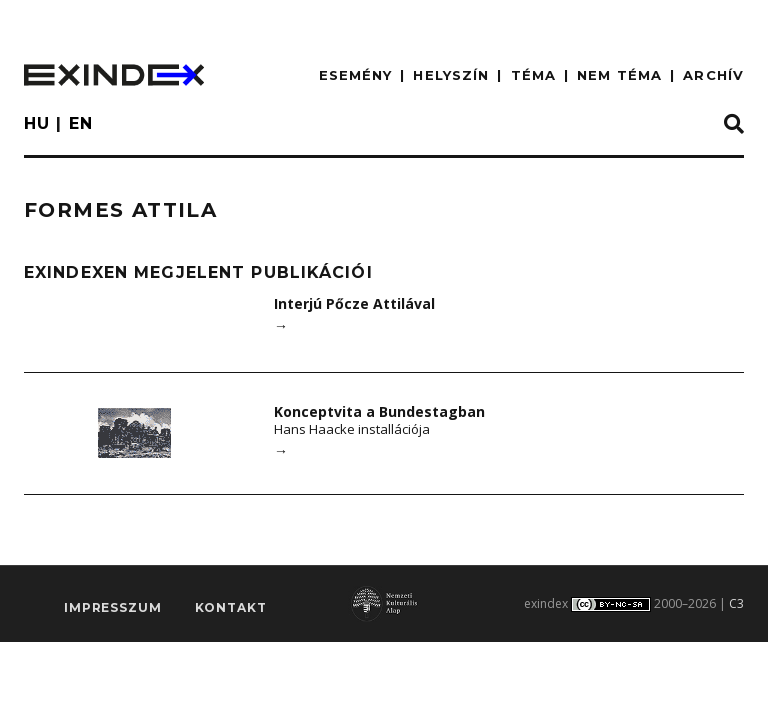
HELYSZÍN (451, 75)
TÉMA (533, 75)
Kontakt (231, 607)
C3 (736, 603)
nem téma (619, 75)
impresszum (112, 607)
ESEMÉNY (356, 75)
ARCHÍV (713, 75)
